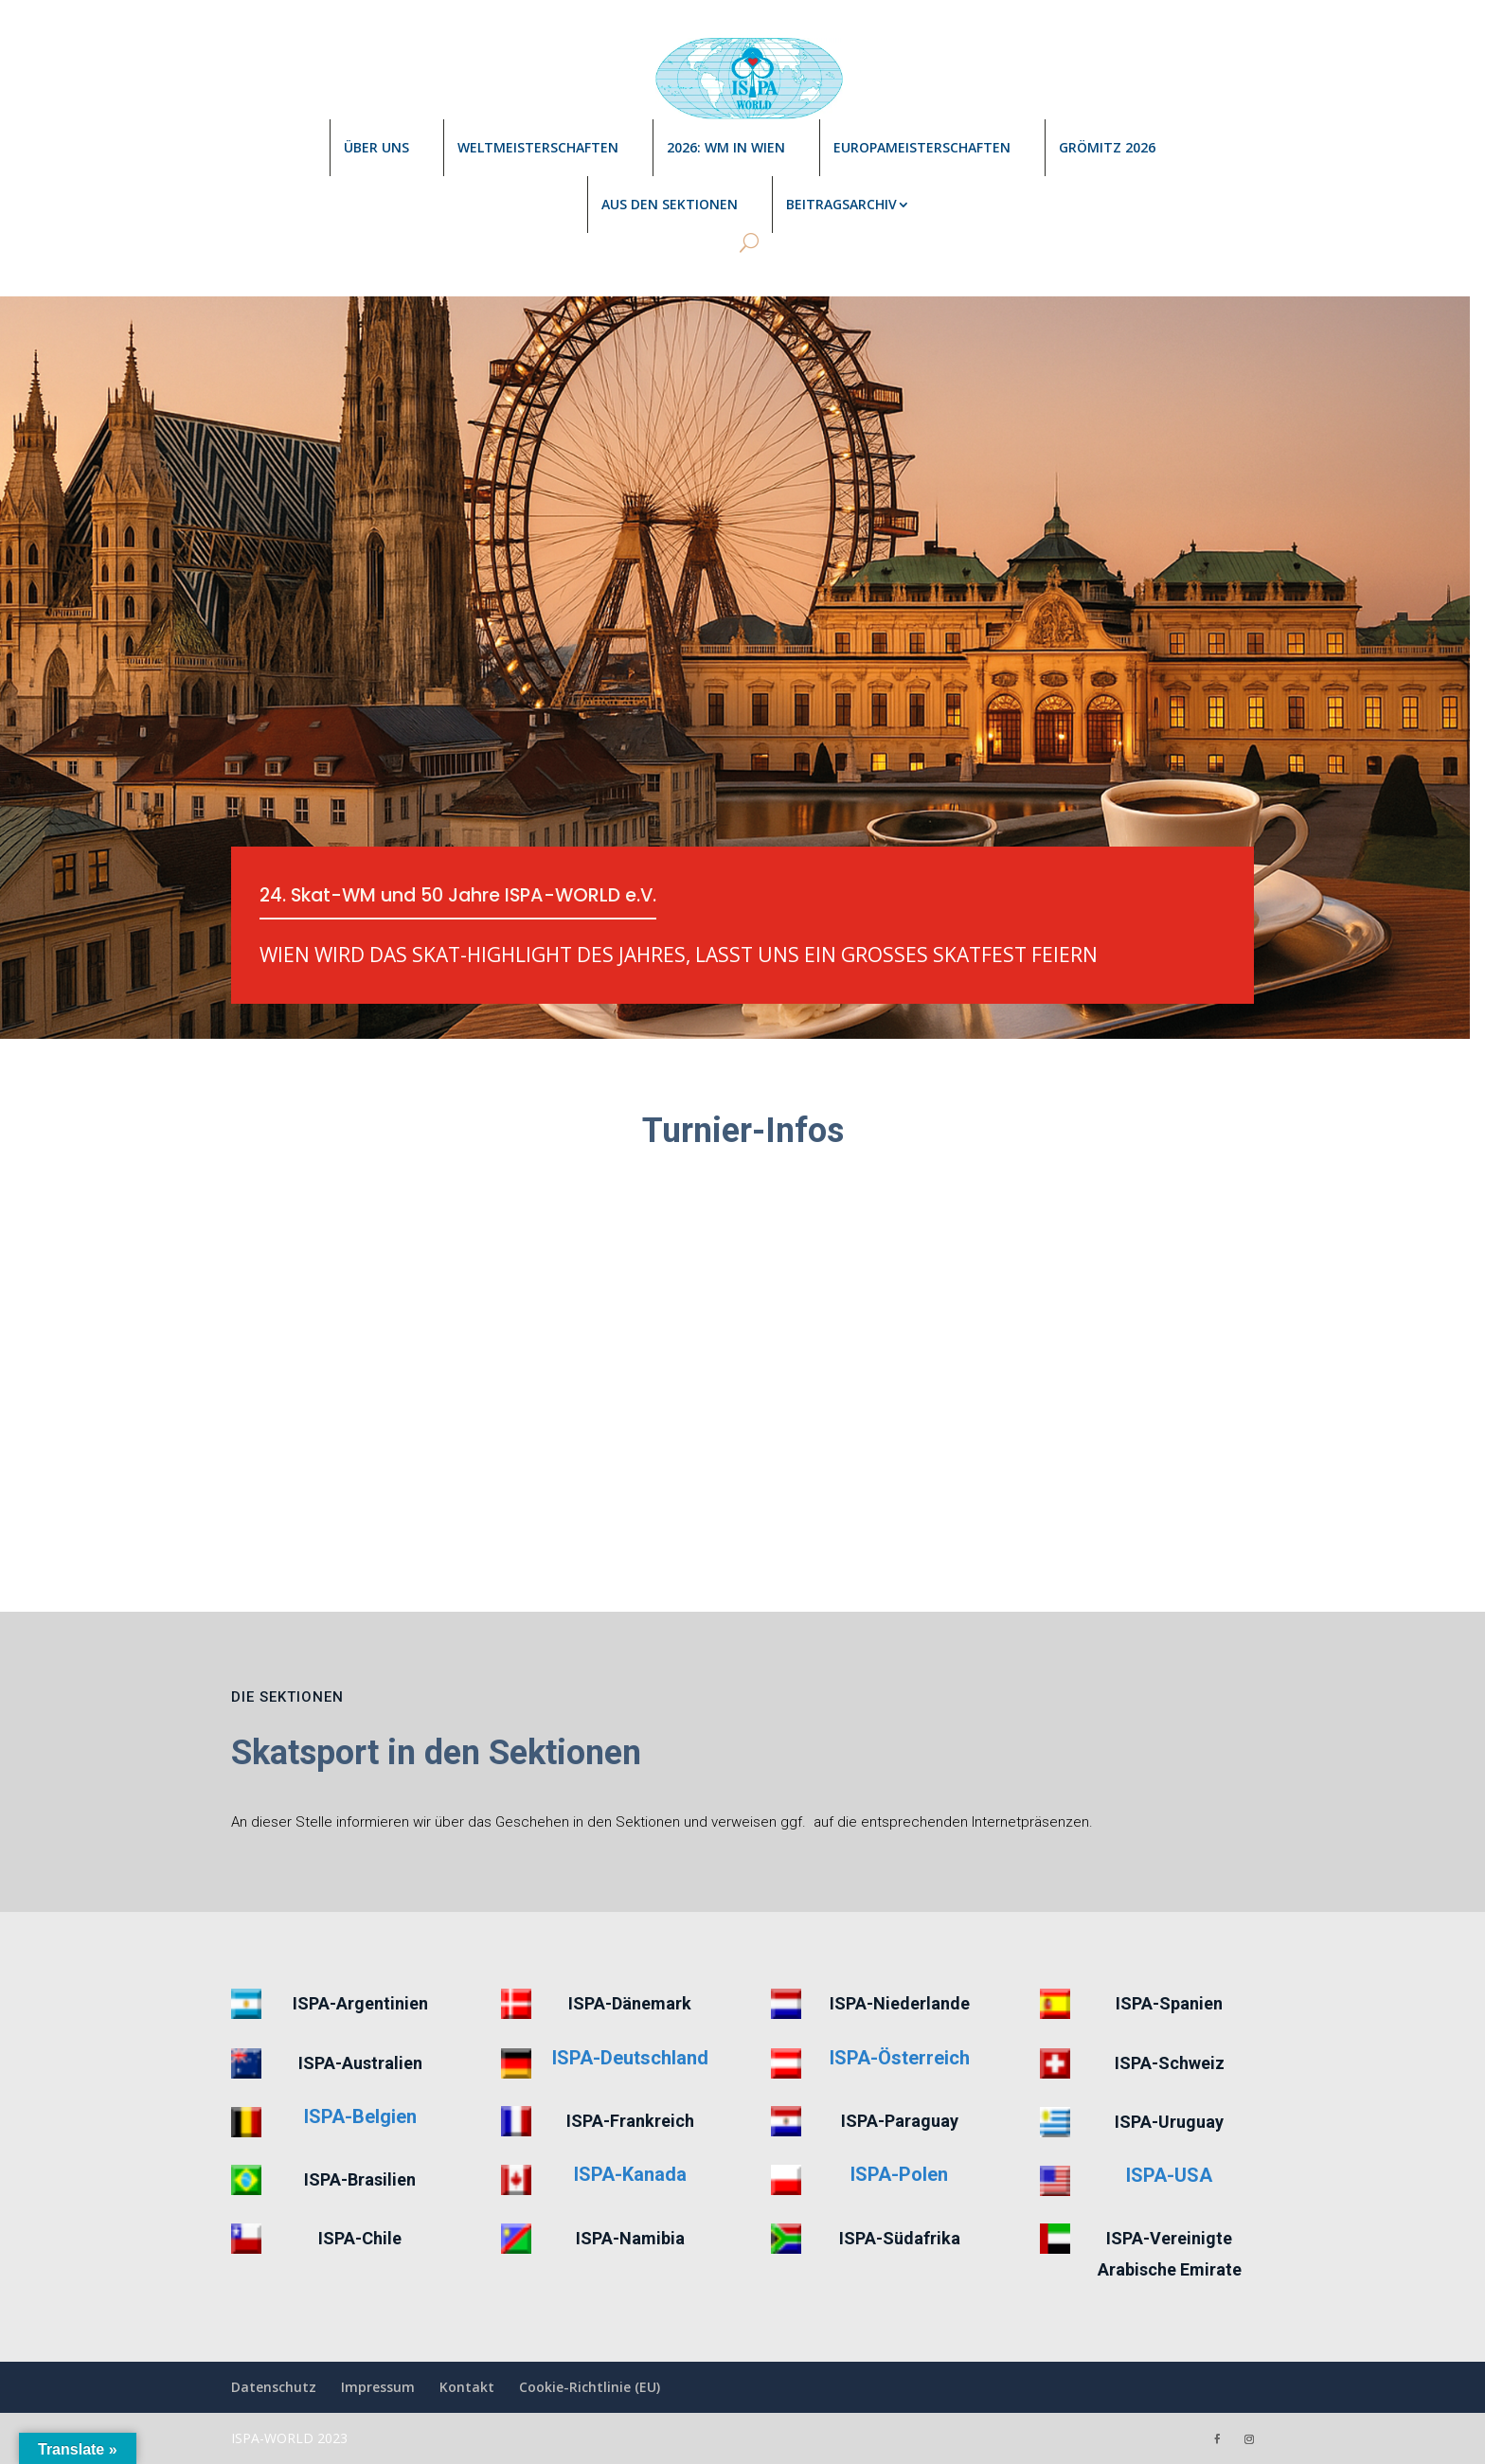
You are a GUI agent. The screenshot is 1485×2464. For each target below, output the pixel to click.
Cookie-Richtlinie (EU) (589, 2387)
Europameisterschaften (922, 147)
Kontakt (466, 2387)
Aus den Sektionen (669, 204)
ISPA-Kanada (630, 2174)
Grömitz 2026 (1107, 147)
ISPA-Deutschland (630, 2057)
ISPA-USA (1169, 2175)
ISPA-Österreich (900, 2057)
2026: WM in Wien (726, 147)
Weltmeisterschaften (537, 147)
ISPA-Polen (899, 2174)
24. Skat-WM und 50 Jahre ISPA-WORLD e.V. (465, 897)
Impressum (378, 2387)
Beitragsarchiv (841, 204)
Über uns (376, 147)
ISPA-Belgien (360, 2116)
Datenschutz (273, 2387)
